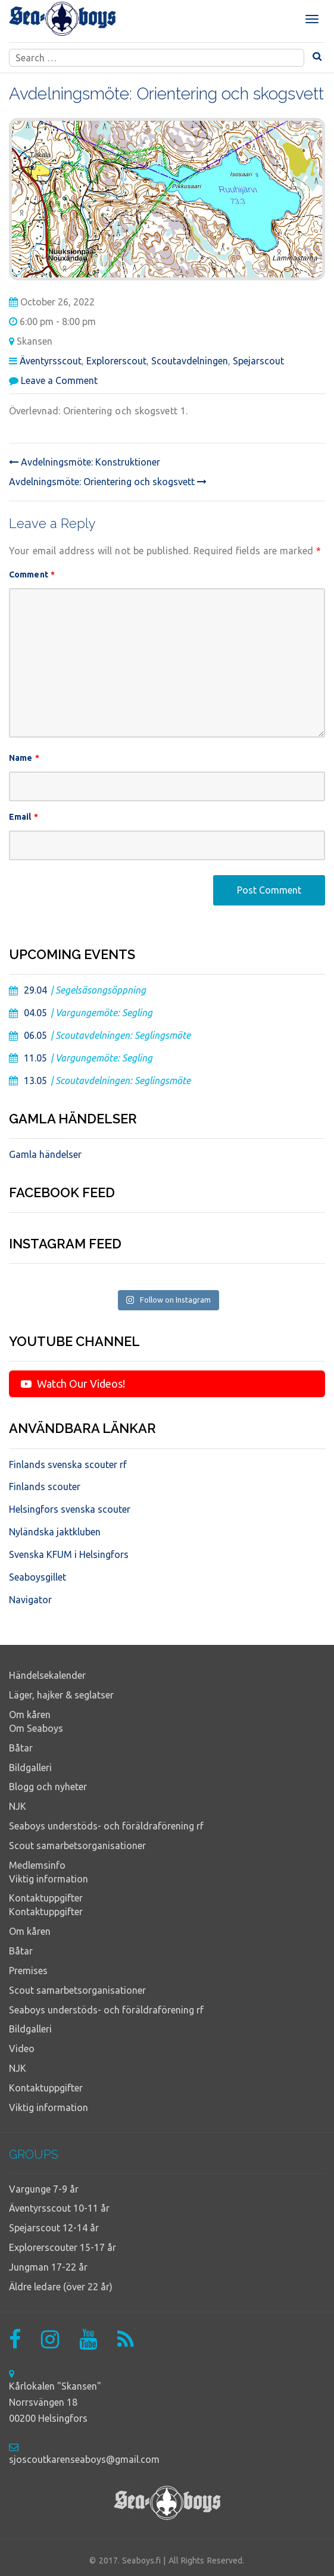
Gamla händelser (45, 1154)
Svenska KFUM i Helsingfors (69, 1554)
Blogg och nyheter (48, 1786)
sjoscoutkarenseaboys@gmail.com (84, 2459)
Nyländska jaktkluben (55, 1531)
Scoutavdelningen (189, 360)
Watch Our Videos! (73, 1384)
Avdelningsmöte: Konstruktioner (84, 462)
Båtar (21, 1748)
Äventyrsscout (51, 360)
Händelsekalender (47, 1675)
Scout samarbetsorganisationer (77, 1845)
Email (23, 817)
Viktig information (48, 1879)
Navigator (30, 1599)
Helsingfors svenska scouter (69, 1509)
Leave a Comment (59, 380)
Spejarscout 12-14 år (54, 2227)
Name (24, 758)
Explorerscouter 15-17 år (62, 2247)
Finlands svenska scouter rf (68, 1464)
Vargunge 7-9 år (44, 2189)
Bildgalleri (30, 1767)
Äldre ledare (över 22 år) (61, 2286)
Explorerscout (116, 360)
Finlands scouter (44, 1486)
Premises (28, 1970)
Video (22, 2048)
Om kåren (30, 1714)
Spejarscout (258, 360)
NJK (17, 1806)
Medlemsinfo (37, 1865)
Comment (32, 574)
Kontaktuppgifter (46, 1898)
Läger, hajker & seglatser (61, 1695)
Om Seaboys (36, 1728)
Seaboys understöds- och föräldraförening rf (106, 1826)
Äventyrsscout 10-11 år (59, 2208)
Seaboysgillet (37, 1577)
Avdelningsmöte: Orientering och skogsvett (108, 481)
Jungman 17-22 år (48, 2267)
